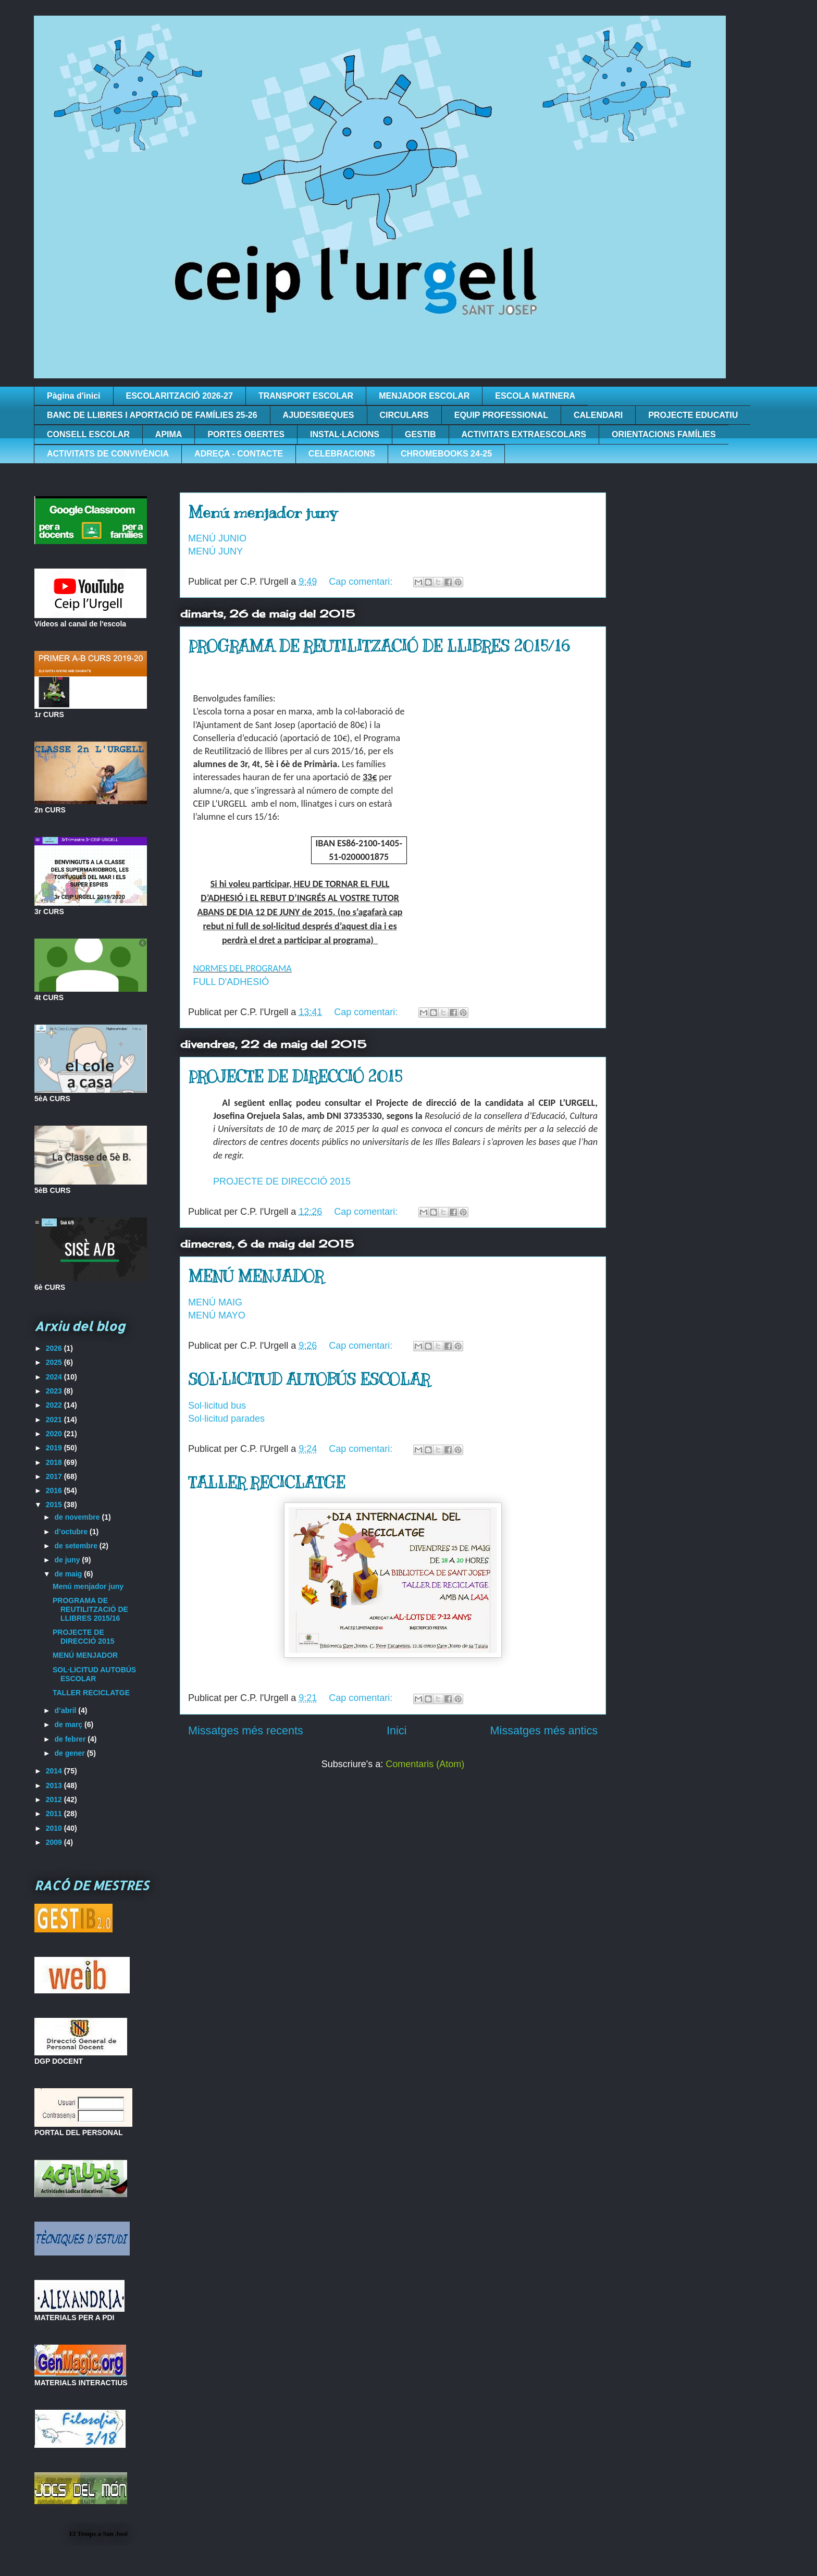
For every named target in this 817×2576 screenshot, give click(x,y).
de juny (68, 1560)
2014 (55, 1771)
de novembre (78, 1517)
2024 (55, 1377)
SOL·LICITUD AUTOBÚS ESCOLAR (309, 1379)
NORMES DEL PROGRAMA (242, 968)
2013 (55, 1785)
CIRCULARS (404, 415)
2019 (55, 1448)
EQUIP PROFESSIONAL (501, 415)
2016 (55, 1490)
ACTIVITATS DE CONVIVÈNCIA (108, 453)
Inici (396, 1730)
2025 (55, 1362)
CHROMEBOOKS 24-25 (446, 453)
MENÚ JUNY (215, 551)
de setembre (76, 1546)
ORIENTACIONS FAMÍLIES (664, 434)
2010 (55, 1828)
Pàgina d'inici (74, 395)
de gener (70, 1753)
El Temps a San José (98, 2533)
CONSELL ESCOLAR (88, 434)
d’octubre (72, 1531)
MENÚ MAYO (216, 1315)
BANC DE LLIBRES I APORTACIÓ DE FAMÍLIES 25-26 (152, 415)
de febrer (71, 1739)
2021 (55, 1419)
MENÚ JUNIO (217, 538)
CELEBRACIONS (341, 453)
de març (69, 1724)
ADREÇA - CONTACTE (238, 453)
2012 (55, 1799)
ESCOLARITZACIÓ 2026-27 (179, 395)
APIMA (168, 434)
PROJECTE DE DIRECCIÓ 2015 (295, 1077)
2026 (55, 1348)
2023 (55, 1391)
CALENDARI (598, 415)
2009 (55, 1842)
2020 (55, 1433)
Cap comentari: (362, 581)
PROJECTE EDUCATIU (693, 415)
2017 (55, 1476)
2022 (55, 1405)
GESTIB (420, 434)
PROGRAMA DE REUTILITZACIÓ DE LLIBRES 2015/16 (379, 646)
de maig (69, 1574)
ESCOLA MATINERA (535, 395)
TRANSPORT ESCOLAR (305, 395)
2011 (55, 1813)
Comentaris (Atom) (425, 1764)
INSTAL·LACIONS (344, 434)
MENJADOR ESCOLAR (424, 395)
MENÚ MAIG (215, 1302)
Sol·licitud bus (217, 1405)
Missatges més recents (245, 1730)
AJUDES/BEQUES (318, 415)
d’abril (66, 1710)
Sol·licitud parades (226, 1418)
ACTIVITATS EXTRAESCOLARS (524, 434)
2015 (55, 1504)
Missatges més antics (544, 1730)
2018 (55, 1462)
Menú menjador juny (262, 512)
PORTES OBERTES (245, 434)
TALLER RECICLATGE (266, 1483)
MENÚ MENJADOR (256, 1276)
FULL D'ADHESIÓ (231, 982)
